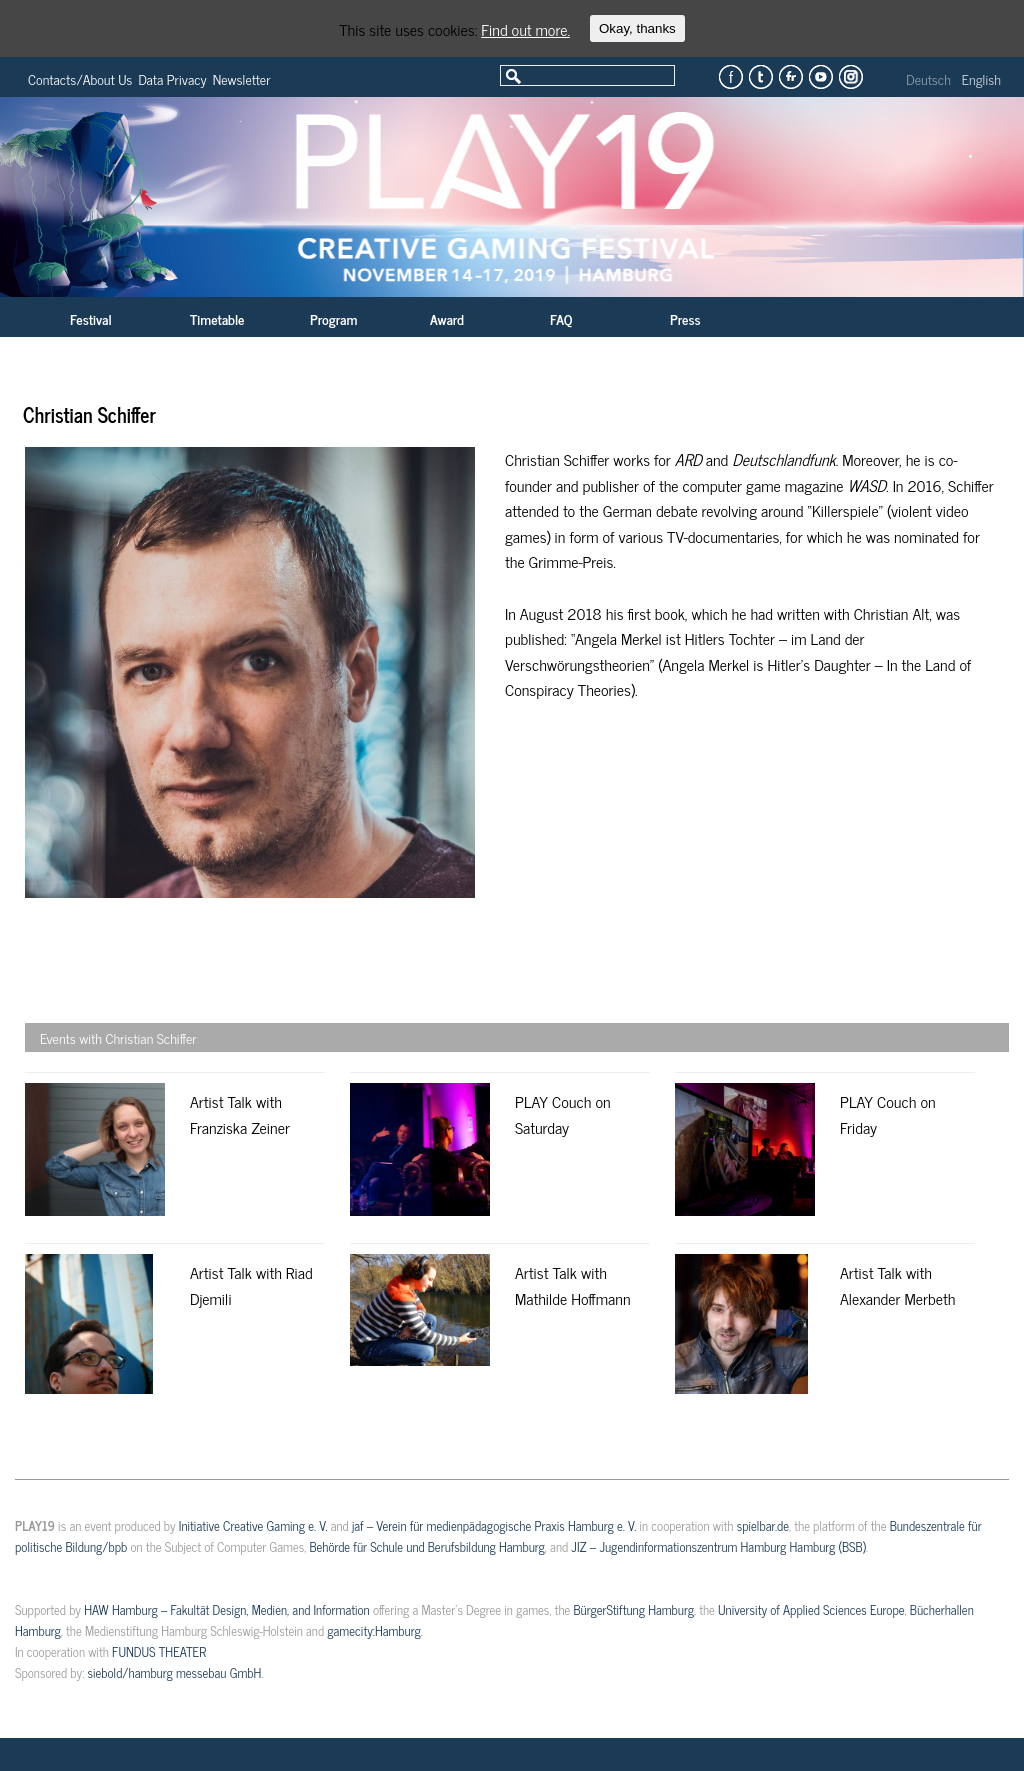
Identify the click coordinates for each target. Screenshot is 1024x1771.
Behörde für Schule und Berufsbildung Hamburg (426, 1546)
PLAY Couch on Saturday (563, 1114)
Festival (91, 318)
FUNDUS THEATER (159, 1651)
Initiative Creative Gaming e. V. (253, 1525)
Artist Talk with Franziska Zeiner (240, 1114)
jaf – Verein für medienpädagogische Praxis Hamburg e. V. (494, 1525)
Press (685, 318)
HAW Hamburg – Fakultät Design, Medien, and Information (227, 1609)
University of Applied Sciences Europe (811, 1609)
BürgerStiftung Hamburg (633, 1609)
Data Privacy (172, 78)
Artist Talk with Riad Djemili (251, 1285)
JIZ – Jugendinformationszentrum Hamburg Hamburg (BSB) (718, 1546)
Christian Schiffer (89, 414)
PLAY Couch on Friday (888, 1114)
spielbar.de (763, 1525)
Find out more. (525, 29)
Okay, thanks (637, 28)
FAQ (561, 318)
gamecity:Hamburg (373, 1630)
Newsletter (242, 78)
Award (447, 318)
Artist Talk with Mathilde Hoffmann (572, 1285)
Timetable (217, 318)
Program (333, 318)
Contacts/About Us (80, 78)
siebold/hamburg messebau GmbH (174, 1672)
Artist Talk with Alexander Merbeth (897, 1285)
